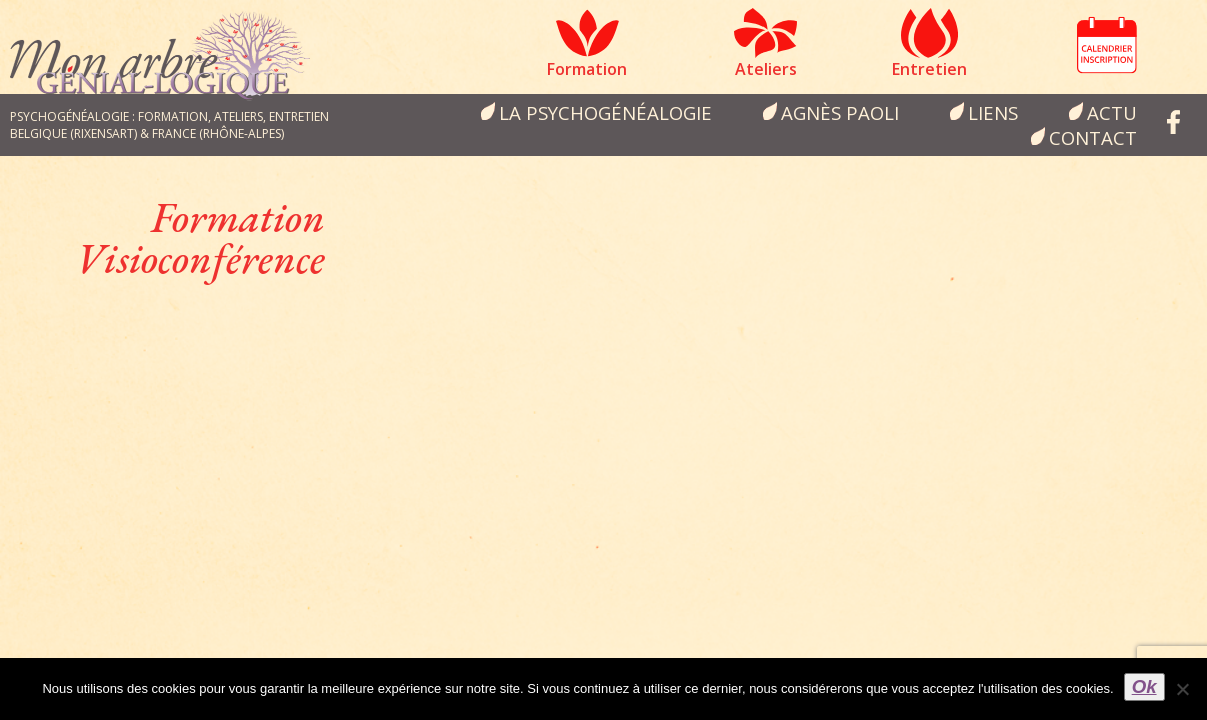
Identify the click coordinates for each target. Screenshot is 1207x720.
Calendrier (1107, 45)
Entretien (929, 69)
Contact (1093, 137)
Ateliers (766, 69)
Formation (587, 69)
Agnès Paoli (840, 112)
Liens (993, 112)
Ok (1144, 686)
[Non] (1182, 689)
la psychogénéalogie (605, 112)
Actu (1112, 112)
